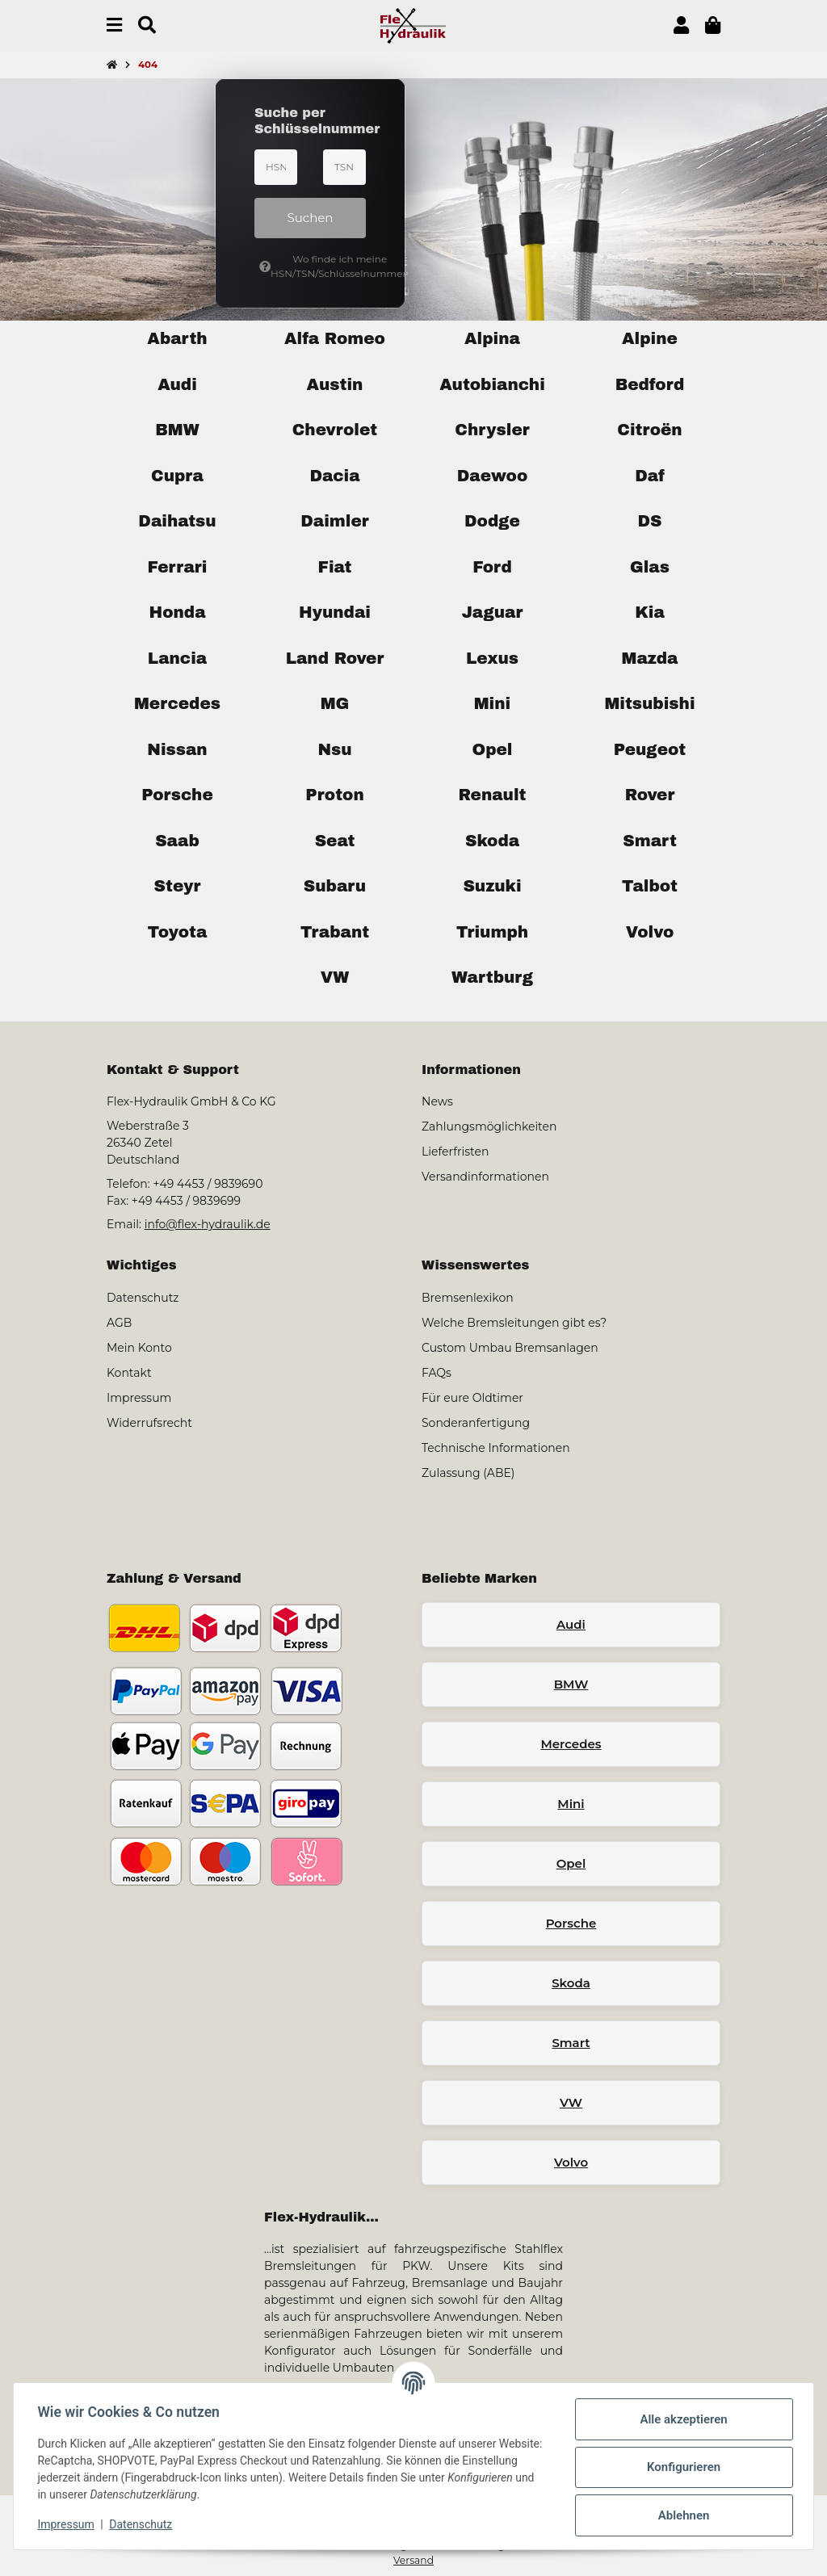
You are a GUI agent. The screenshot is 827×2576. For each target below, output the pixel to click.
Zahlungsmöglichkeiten (489, 1126)
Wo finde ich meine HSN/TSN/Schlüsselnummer (312, 266)
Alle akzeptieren (681, 2419)
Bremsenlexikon (468, 1297)
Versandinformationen (485, 1176)
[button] (681, 25)
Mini (570, 1803)
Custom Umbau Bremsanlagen (510, 1347)
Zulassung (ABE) (468, 1473)
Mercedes (570, 1744)
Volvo (571, 2162)
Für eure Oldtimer (472, 1398)
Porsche (571, 1923)
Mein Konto (139, 1347)
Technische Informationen (496, 1448)
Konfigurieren (681, 2467)
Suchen (311, 217)
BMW (571, 1684)
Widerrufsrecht (149, 1423)
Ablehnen (681, 2515)
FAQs (436, 1373)
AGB (119, 1322)
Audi (571, 1624)
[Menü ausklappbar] (114, 25)
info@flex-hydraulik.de (208, 1224)
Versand (413, 2560)
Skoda (571, 1983)
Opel (571, 1863)
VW (571, 2102)
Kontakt (129, 1373)
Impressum (68, 2524)
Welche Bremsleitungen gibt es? (514, 1322)
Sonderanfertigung (476, 1423)
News (437, 1101)
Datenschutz (142, 2524)
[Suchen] (147, 25)
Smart (571, 2042)
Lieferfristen (455, 1151)
